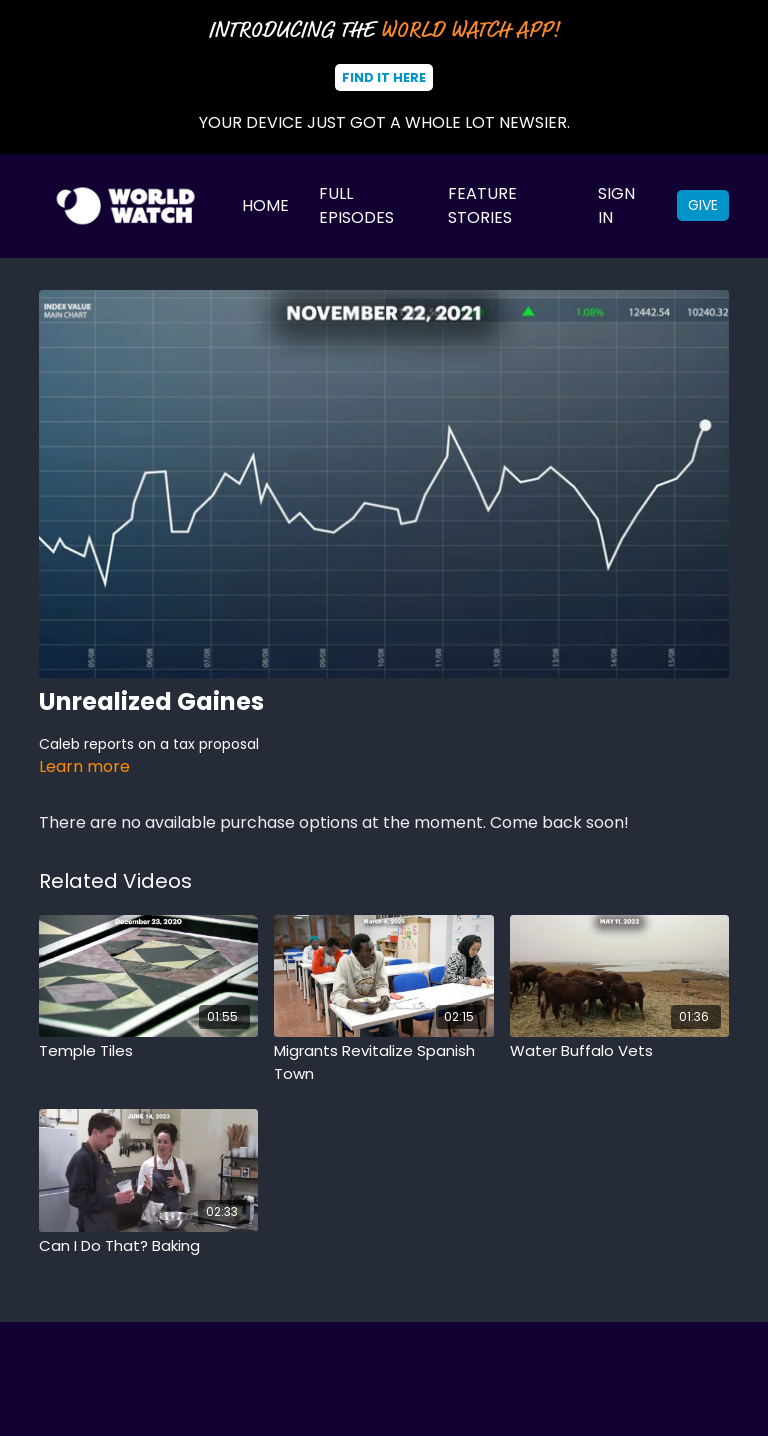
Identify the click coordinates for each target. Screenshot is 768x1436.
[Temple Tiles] (148, 1051)
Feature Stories (482, 205)
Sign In (616, 205)
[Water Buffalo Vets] (619, 1051)
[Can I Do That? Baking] (148, 1246)
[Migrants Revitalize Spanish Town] (383, 1062)
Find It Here (384, 77)
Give (703, 205)
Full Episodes (356, 205)
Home (265, 205)
